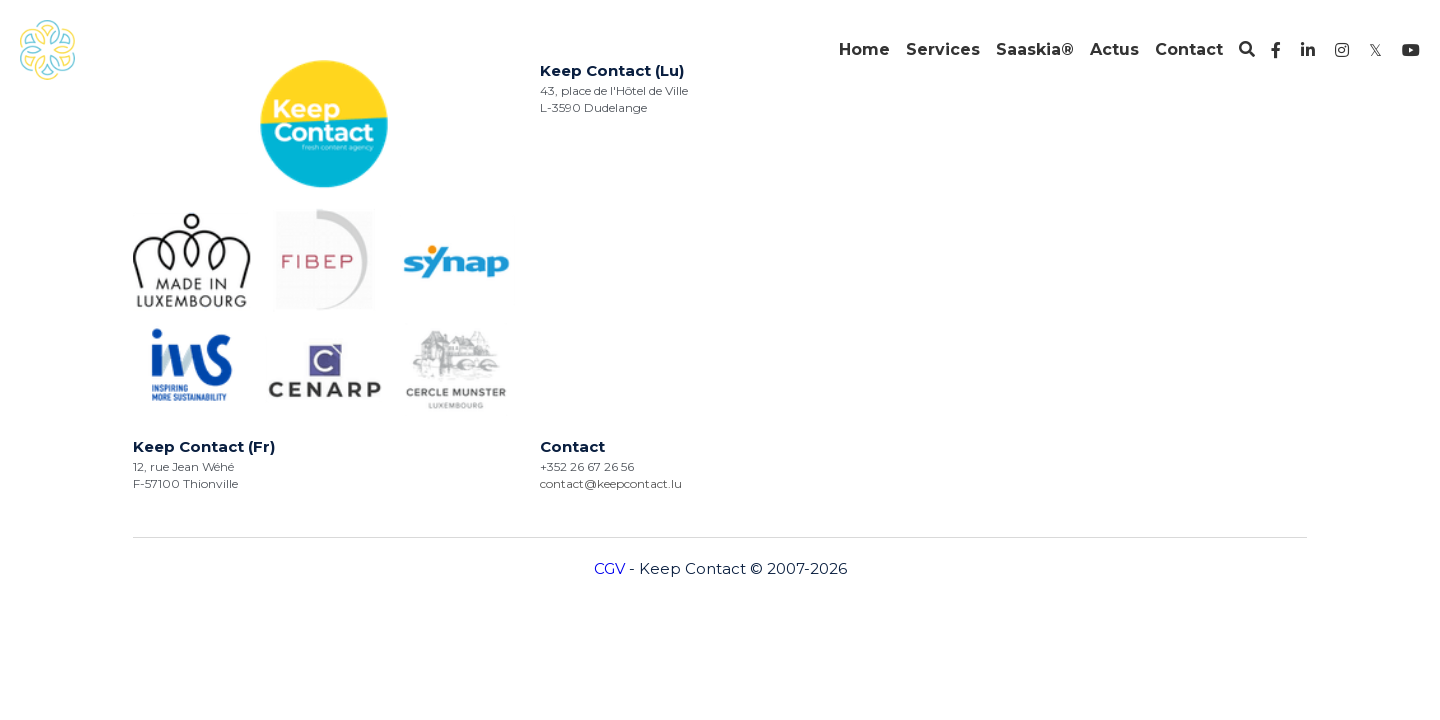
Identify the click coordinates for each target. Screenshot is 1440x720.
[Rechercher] (1247, 49)
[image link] (47, 48)
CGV (609, 286)
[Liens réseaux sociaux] (1276, 50)
